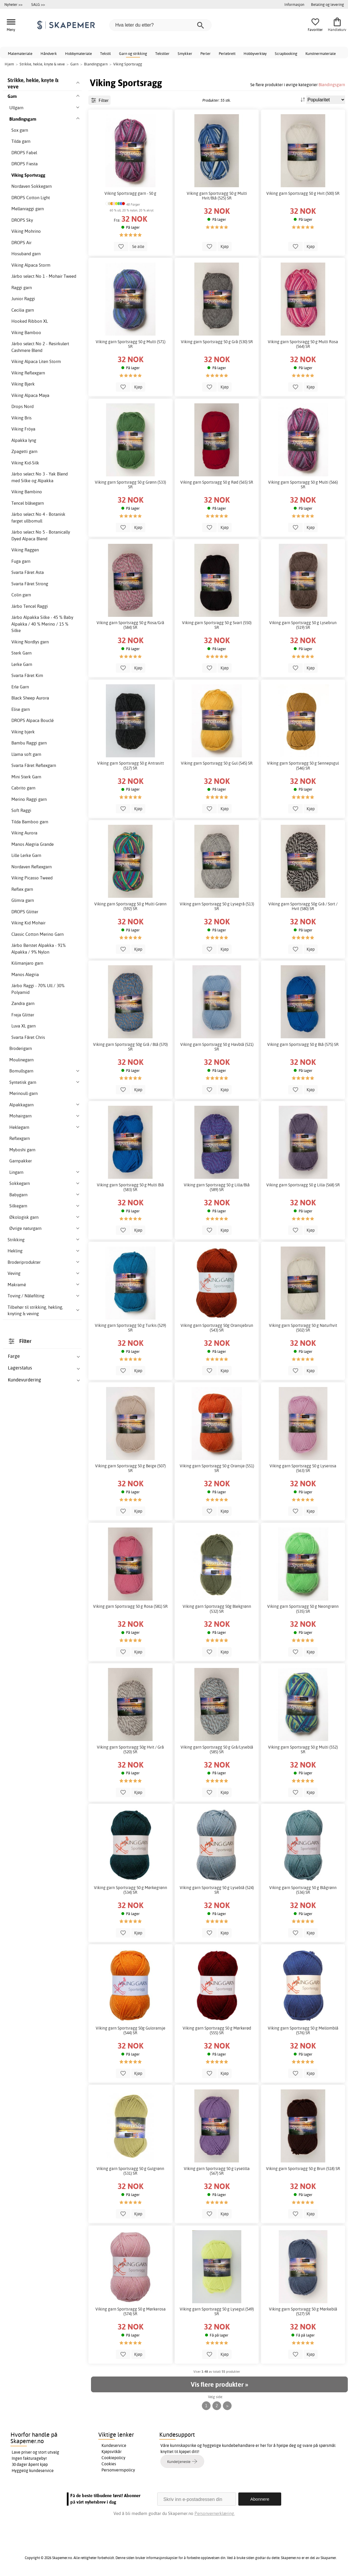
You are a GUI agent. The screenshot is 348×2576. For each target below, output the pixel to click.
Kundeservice (114, 2445)
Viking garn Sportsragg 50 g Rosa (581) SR (130, 1606)
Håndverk (49, 53)
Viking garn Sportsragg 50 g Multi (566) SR (303, 484)
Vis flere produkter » (219, 2384)
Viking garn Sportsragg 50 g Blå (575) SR (303, 1044)
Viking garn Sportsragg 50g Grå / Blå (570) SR (130, 1046)
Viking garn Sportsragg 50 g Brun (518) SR (303, 2168)
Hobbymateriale (78, 53)
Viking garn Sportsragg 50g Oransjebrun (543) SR (217, 1327)
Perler (205, 53)
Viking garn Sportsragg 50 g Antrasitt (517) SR (130, 765)
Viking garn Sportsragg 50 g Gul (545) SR (217, 763)
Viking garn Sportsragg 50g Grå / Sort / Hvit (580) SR (302, 906)
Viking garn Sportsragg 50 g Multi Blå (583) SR (130, 1187)
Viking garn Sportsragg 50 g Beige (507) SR (130, 1468)
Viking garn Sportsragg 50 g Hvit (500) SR (303, 193)
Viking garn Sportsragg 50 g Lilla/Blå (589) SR (217, 1187)
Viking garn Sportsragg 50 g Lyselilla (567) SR (217, 2171)
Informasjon (294, 4)
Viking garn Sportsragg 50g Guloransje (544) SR (130, 2030)
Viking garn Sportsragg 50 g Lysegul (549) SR (217, 2311)
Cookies (109, 2463)
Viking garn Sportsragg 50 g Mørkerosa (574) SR (130, 2311)
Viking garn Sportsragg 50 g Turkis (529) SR (130, 1327)
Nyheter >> (13, 4)
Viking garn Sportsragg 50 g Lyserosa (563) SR (303, 1468)
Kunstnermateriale (320, 53)
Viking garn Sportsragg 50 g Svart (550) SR (216, 625)
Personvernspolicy (118, 2470)
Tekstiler (162, 53)
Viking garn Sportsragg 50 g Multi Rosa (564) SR (303, 344)
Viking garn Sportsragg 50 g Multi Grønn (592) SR (130, 906)
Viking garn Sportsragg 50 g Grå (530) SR (217, 341)
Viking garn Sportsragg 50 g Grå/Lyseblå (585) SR (217, 1749)
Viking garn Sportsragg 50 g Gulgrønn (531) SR (130, 2171)
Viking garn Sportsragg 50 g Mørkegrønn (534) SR (130, 1890)
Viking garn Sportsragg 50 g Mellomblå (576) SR (303, 2030)
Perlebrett (227, 53)
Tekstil (105, 53)
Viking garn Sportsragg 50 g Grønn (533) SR (130, 484)
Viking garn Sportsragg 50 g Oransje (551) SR (217, 1468)
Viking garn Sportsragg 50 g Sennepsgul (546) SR (303, 765)
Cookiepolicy (113, 2457)
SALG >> (38, 4)
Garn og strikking (133, 53)
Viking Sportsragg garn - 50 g (130, 193)
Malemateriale (20, 53)
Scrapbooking (286, 53)
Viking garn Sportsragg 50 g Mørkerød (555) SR (217, 2030)
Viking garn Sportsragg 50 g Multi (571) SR (130, 344)
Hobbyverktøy (255, 53)
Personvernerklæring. (215, 2513)
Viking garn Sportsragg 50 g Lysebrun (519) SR (303, 625)
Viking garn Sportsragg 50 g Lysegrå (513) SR (217, 906)
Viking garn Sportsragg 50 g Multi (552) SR (303, 1749)
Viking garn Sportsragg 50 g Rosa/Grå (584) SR (130, 625)
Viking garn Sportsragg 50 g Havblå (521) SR (216, 1046)
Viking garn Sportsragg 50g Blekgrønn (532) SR (217, 1608)
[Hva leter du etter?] (160, 25)
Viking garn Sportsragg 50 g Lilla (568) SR (303, 1185)
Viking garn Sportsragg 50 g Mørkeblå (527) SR (303, 2311)
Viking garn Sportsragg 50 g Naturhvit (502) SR (303, 1327)
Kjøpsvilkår (112, 2451)
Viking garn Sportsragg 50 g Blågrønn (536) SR (303, 1890)
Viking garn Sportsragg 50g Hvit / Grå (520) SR (130, 1749)
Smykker (185, 53)
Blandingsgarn (332, 84)
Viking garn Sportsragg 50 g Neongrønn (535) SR (303, 1608)
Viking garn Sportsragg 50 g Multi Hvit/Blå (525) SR (217, 195)
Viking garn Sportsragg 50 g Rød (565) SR (216, 482)
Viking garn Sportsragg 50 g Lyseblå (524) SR (217, 1890)
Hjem (9, 64)
